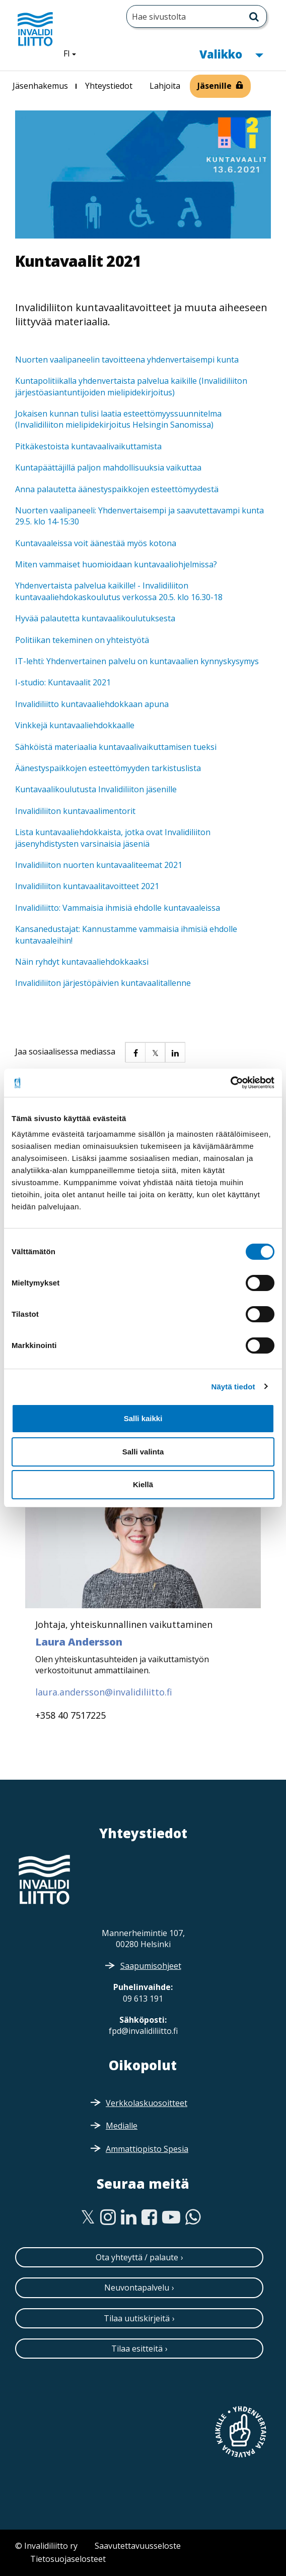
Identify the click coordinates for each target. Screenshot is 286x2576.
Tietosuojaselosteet (68, 2558)
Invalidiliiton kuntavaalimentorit (75, 810)
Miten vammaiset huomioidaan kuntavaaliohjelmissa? (116, 564)
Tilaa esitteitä (137, 2348)
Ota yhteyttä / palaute (137, 2257)
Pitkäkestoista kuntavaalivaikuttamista (88, 446)
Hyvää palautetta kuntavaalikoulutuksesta (95, 618)
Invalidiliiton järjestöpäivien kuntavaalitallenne (103, 982)
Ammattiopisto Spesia (147, 2148)
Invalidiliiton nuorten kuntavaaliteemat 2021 (98, 864)
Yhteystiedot (108, 85)
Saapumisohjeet (150, 1965)
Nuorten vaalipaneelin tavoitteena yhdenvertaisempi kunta (127, 359)
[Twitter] (88, 2217)
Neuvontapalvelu (136, 2287)
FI (73, 53)
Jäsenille (214, 85)
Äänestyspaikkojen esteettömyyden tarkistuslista (108, 768)
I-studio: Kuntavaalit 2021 (63, 682)
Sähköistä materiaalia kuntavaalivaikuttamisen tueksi (116, 746)
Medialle (121, 2125)
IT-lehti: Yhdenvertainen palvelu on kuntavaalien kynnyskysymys (137, 661)
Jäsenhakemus (40, 85)
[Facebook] (149, 2217)
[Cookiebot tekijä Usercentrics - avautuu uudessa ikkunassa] (230, 1082)
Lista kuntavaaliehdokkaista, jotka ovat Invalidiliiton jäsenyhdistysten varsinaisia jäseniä (112, 838)
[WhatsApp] (193, 2217)
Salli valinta (143, 1451)
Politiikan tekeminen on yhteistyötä (83, 640)
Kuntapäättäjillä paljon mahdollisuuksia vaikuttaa (108, 467)
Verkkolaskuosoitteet (146, 2103)
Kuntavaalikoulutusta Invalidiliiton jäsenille (96, 789)
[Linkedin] (128, 2217)
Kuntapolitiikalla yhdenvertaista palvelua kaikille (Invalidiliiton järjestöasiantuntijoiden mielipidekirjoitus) (131, 386)
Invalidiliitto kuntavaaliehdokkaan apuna (92, 704)
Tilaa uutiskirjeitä (137, 2318)
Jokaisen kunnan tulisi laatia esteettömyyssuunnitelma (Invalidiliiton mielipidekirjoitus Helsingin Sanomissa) (118, 419)
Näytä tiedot (233, 1386)
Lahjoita (165, 85)
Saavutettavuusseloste (138, 2545)
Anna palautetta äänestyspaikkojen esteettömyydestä (117, 489)
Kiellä (143, 1484)
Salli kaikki (143, 1418)
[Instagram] (108, 2217)
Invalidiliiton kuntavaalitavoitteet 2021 (87, 886)
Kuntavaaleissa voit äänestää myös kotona (95, 543)
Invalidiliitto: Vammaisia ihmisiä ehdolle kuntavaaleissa (117, 907)
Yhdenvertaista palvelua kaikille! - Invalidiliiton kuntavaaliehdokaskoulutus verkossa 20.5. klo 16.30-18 (119, 591)
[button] (135, 1052)
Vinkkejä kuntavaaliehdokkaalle (74, 725)
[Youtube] (171, 2217)
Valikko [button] (231, 53)
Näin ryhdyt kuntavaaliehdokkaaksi (82, 961)
